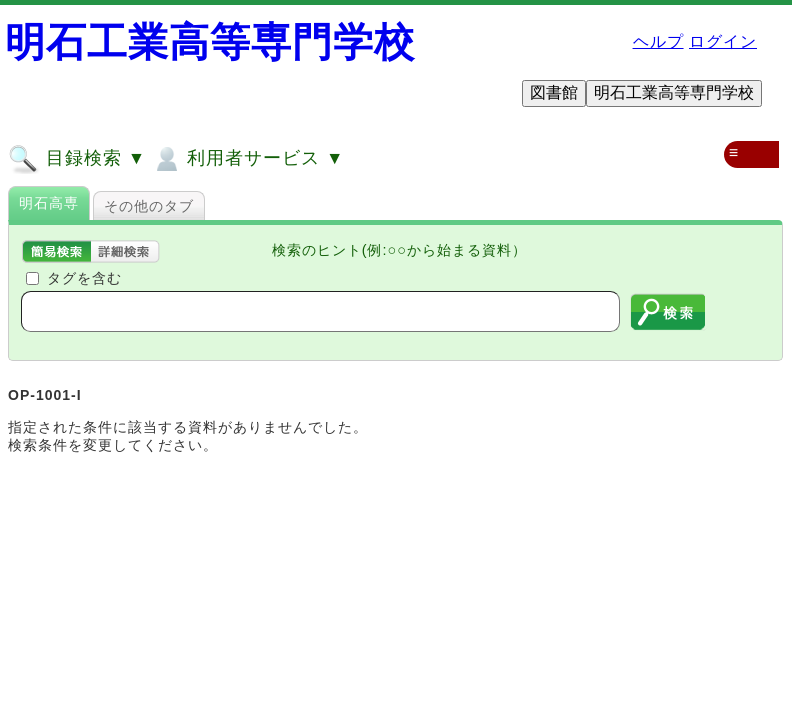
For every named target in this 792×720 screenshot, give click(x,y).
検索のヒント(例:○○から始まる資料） (399, 250)
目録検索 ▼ (77, 159)
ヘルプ (658, 41)
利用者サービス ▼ (247, 159)
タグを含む (84, 278)
